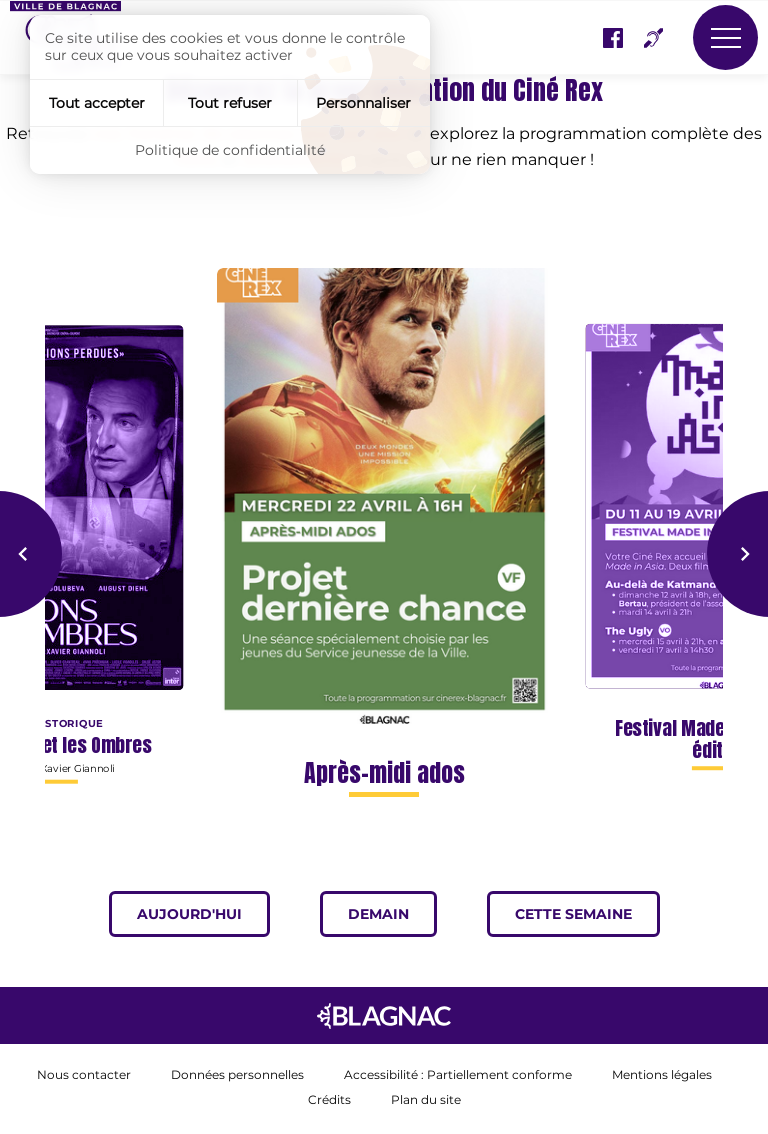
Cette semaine (587, 914)
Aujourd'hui (203, 914)
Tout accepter (97, 103)
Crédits (329, 1100)
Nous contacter (84, 1075)
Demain (392, 914)
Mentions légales (662, 1075)
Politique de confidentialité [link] (230, 150)
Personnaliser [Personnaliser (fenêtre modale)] (363, 103)
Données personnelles (237, 1075)
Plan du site (426, 1100)
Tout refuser (230, 103)
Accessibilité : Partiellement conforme (458, 1075)
